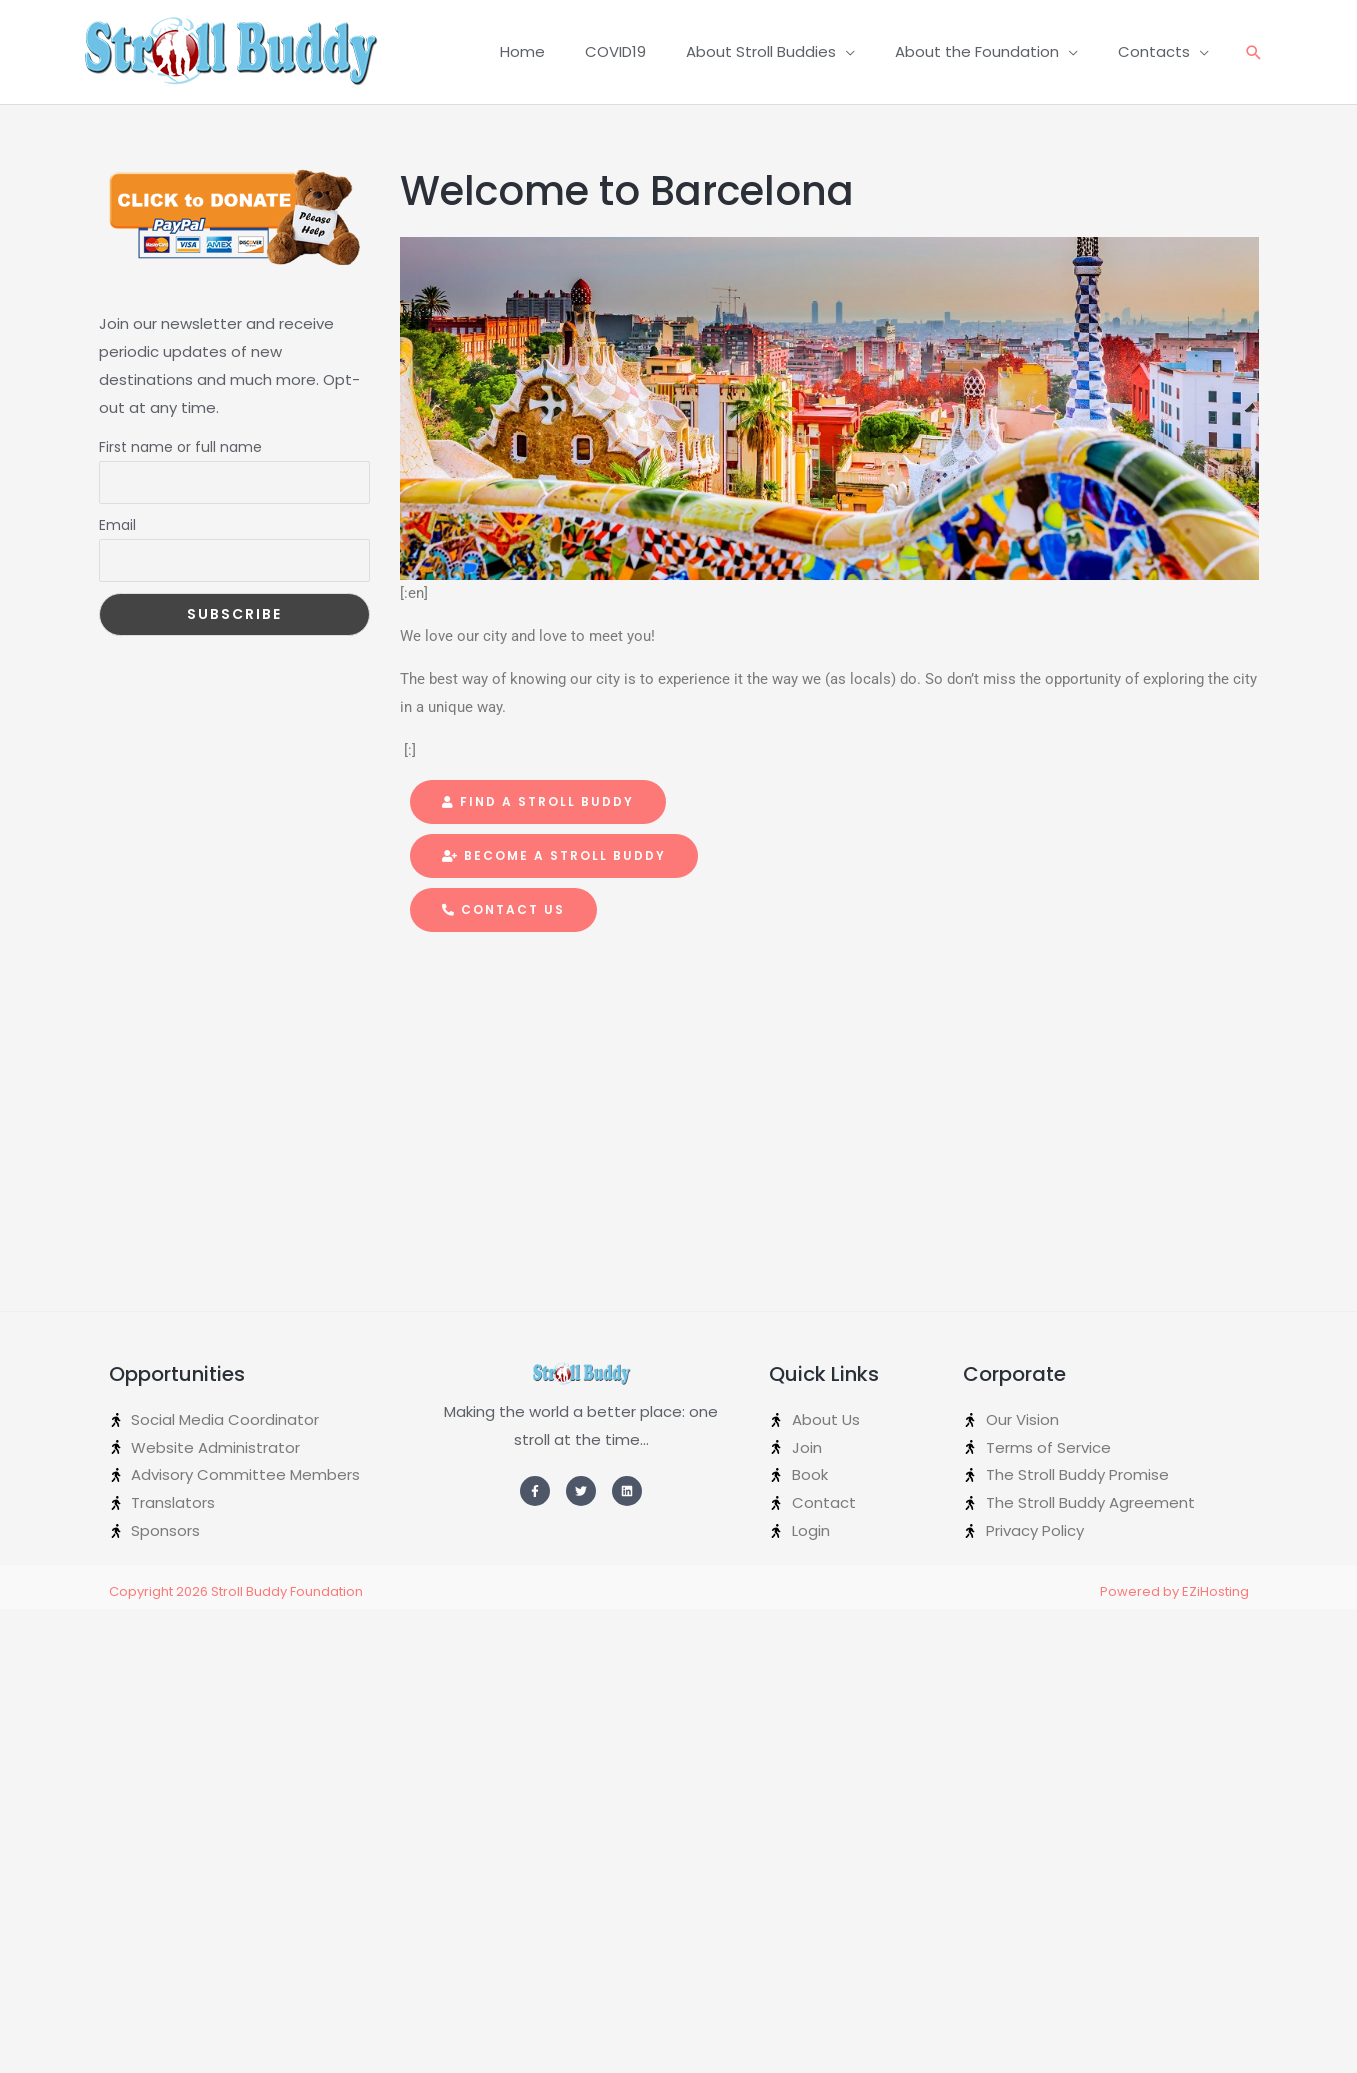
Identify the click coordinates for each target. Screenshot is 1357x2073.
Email (117, 525)
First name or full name (180, 447)
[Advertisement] (192, 951)
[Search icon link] (1254, 52)
